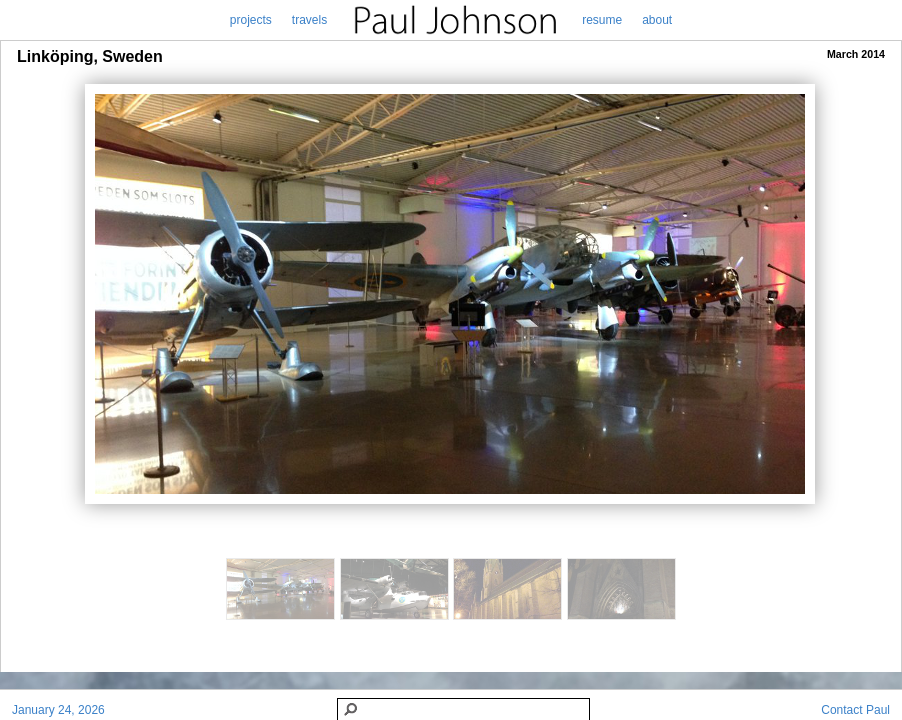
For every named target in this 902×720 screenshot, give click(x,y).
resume (602, 20)
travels (309, 20)
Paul (878, 710)
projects (251, 20)
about (657, 20)
